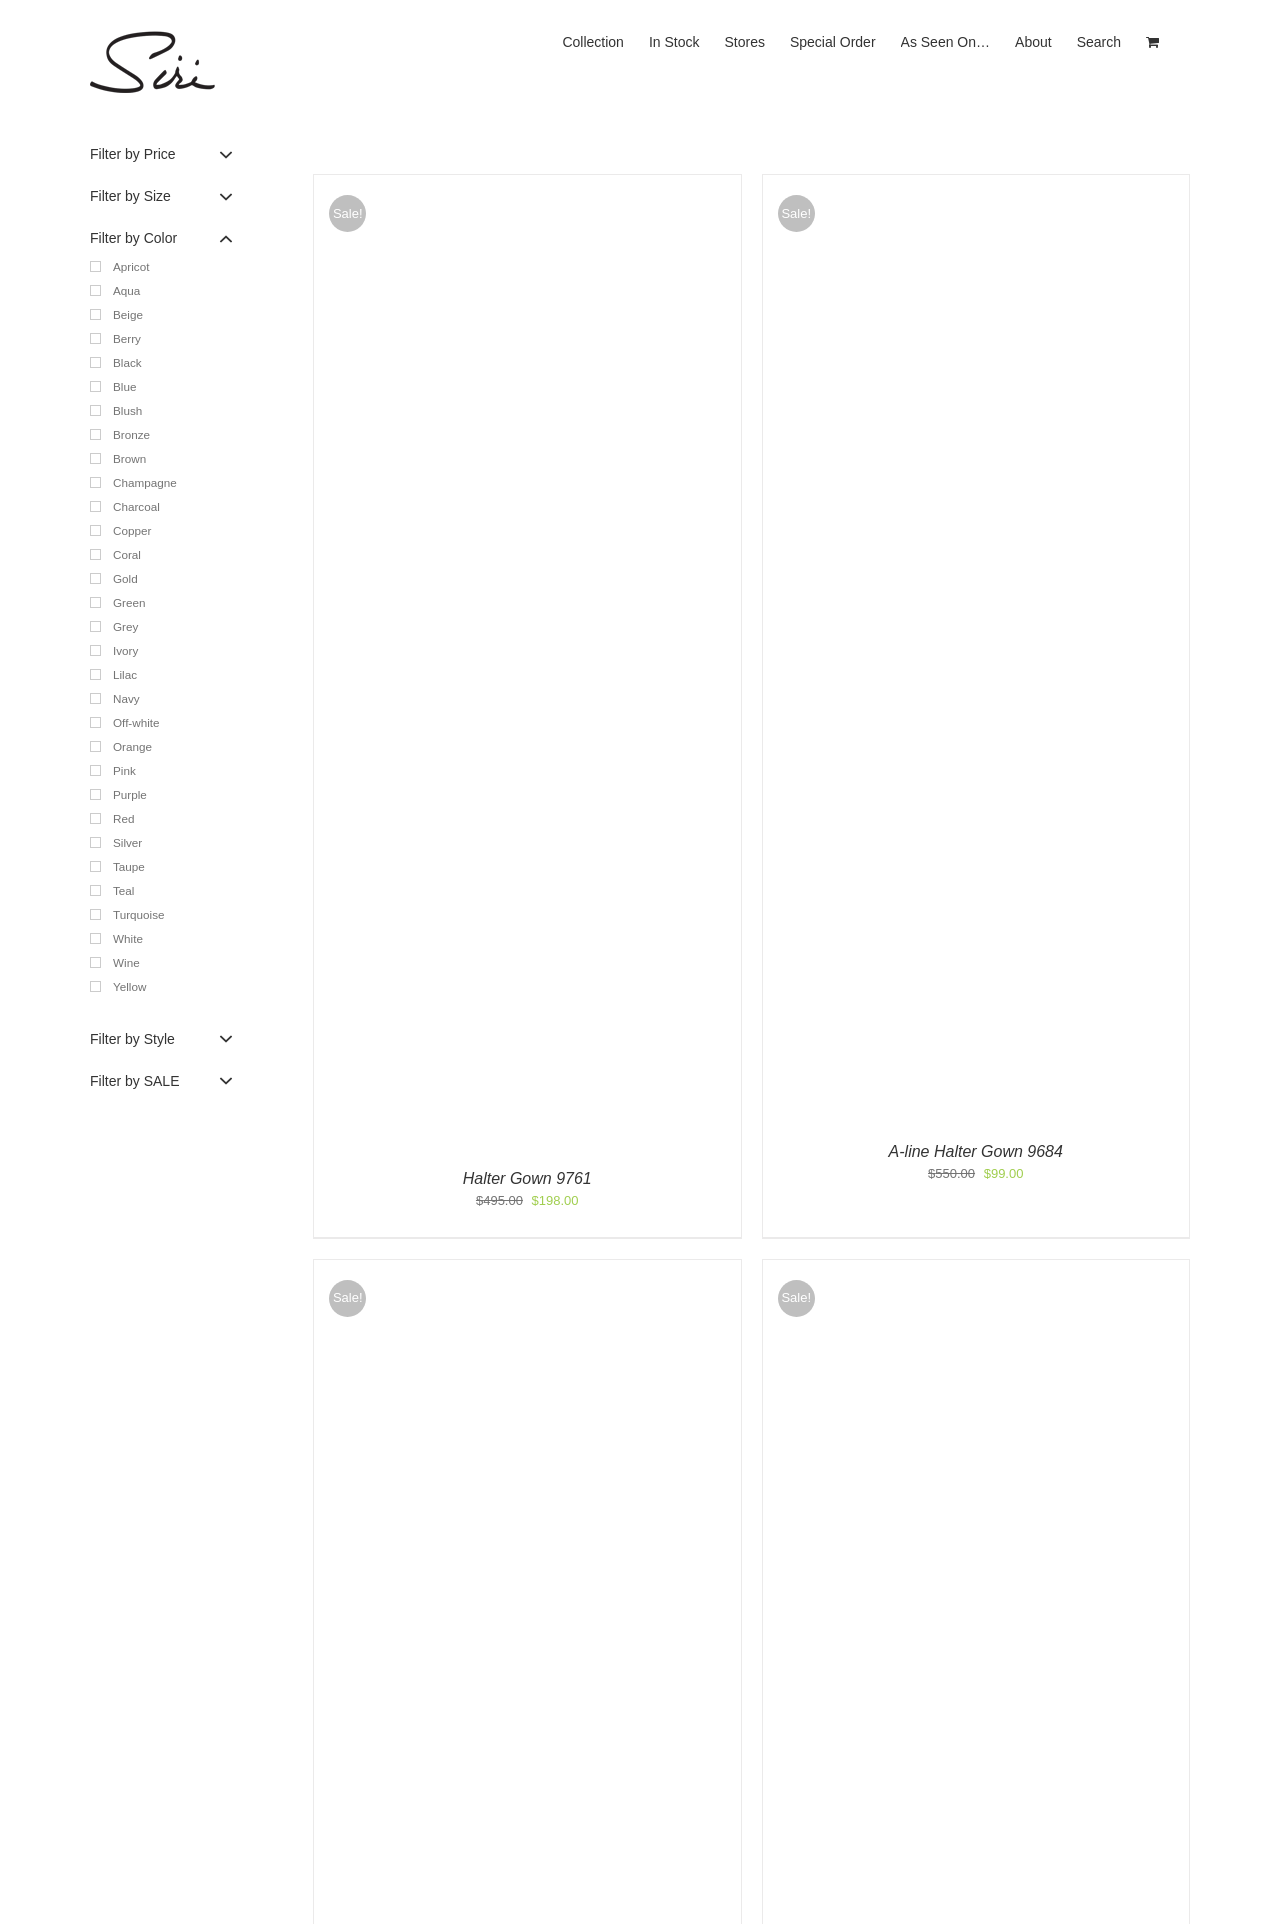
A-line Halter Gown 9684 (976, 1151)
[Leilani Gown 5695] (976, 1269)
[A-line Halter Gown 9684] (976, 184)
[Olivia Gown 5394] (527, 1269)
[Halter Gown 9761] (527, 184)
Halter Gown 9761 (527, 1178)
